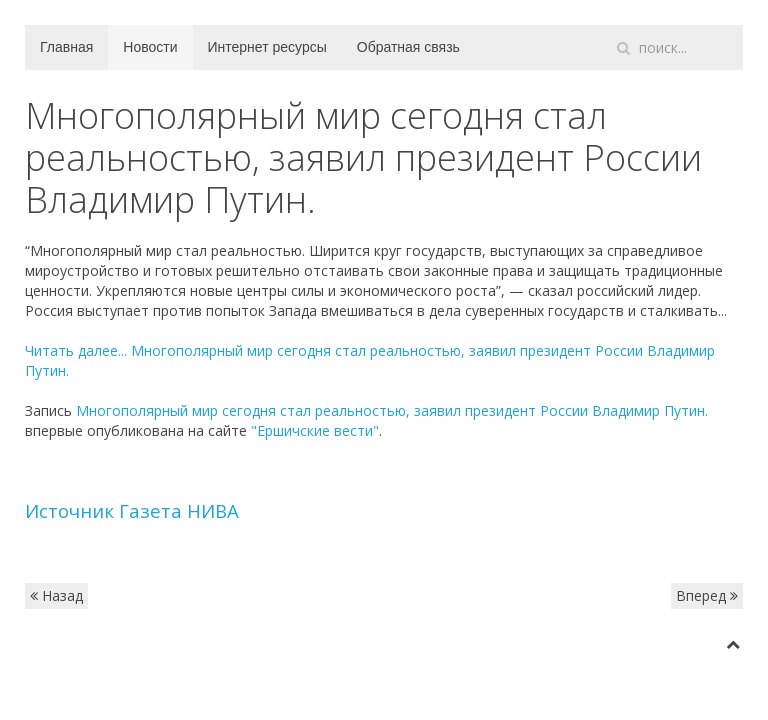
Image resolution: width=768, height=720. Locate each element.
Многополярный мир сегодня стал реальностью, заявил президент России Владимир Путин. (392, 410)
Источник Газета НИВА (132, 510)
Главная (66, 47)
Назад (56, 595)
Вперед (707, 595)
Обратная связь (408, 47)
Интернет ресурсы (267, 47)
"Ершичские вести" (315, 430)
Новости (150, 47)
